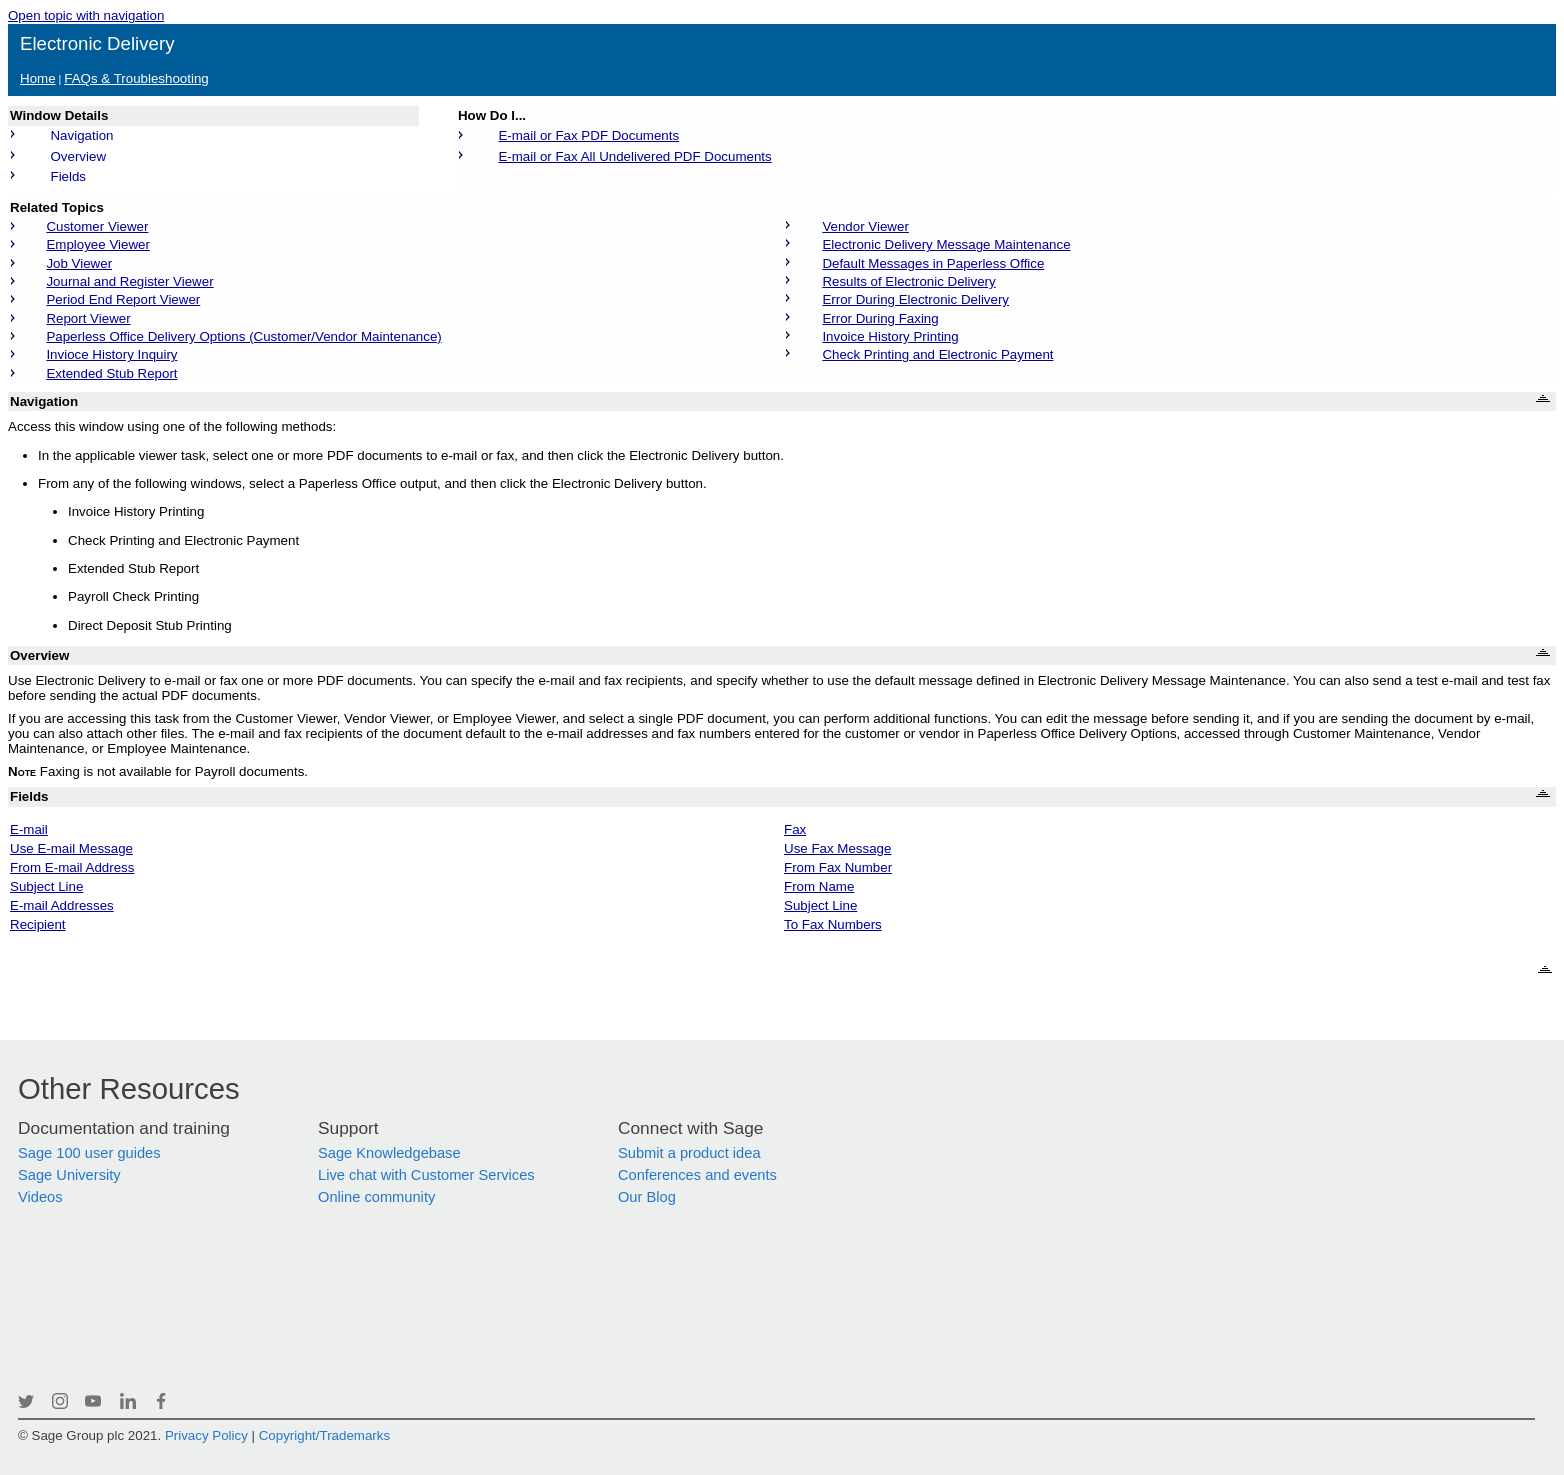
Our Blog (647, 1197)
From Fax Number (838, 867)
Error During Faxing (880, 318)
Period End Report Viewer (123, 299)
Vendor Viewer (865, 226)
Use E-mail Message (71, 848)
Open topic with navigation (86, 15)
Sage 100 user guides (89, 1153)
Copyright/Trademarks (324, 1435)
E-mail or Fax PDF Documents (588, 135)
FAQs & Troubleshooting (136, 78)
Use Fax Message (837, 848)
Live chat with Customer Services (426, 1175)
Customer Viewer (97, 226)
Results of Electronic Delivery (908, 281)
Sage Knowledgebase (389, 1153)
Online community (376, 1197)
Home (38, 78)
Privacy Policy (206, 1435)
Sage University (69, 1175)
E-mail (29, 829)
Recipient (38, 924)
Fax (795, 829)
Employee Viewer (97, 244)
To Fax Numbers (833, 924)
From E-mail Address (72, 867)
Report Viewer (88, 318)
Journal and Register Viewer (129, 281)
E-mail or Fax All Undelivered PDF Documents (634, 156)
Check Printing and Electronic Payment (937, 354)
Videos (40, 1197)
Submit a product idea (689, 1153)
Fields (68, 176)
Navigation (81, 135)
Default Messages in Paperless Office (933, 263)
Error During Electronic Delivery (915, 299)
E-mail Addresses (62, 905)
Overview (78, 156)
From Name (819, 886)
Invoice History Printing (890, 336)
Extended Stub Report (111, 373)
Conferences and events (697, 1175)
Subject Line (46, 886)
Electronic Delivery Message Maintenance (946, 244)
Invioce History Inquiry (111, 354)
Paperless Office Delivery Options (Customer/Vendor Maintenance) (243, 336)
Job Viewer (79, 263)
